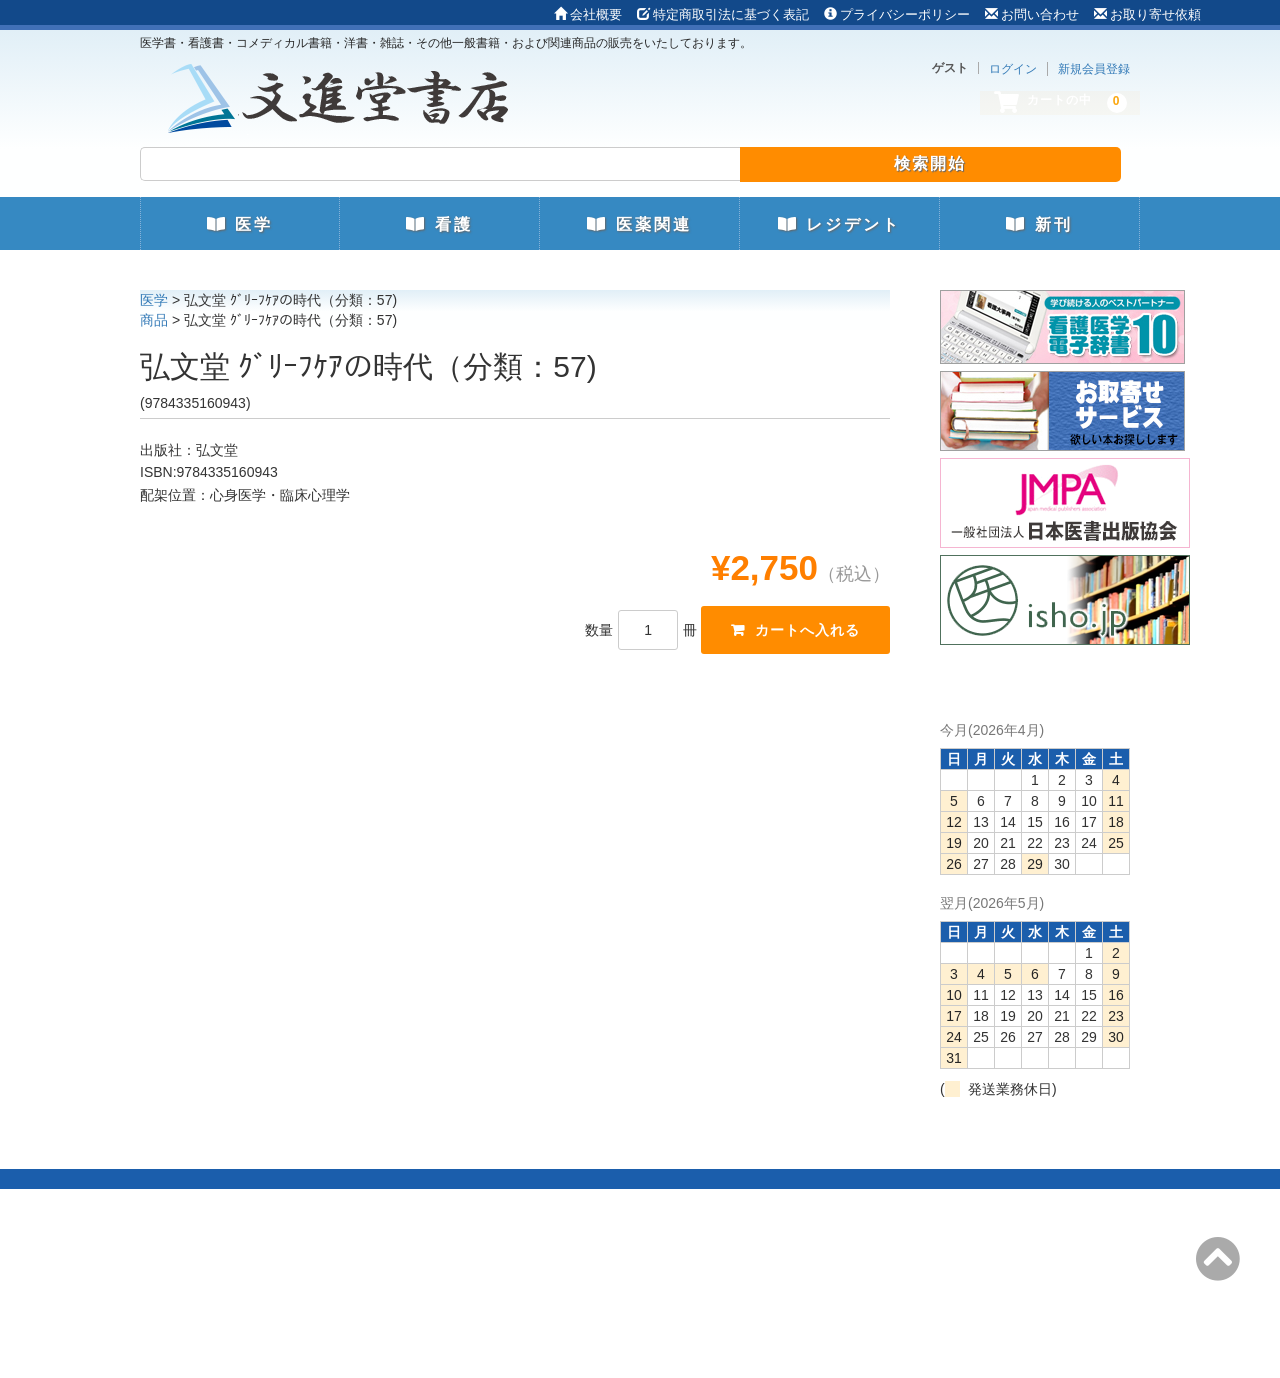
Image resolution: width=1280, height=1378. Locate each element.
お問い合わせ (1032, 14)
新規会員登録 (1094, 69)
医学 (240, 224)
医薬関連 (639, 224)
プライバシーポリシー (897, 14)
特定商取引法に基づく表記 (723, 14)
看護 (439, 224)
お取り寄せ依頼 (1147, 14)
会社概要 (588, 14)
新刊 (1039, 224)
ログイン (1013, 69)
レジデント (839, 224)
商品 (154, 320)
